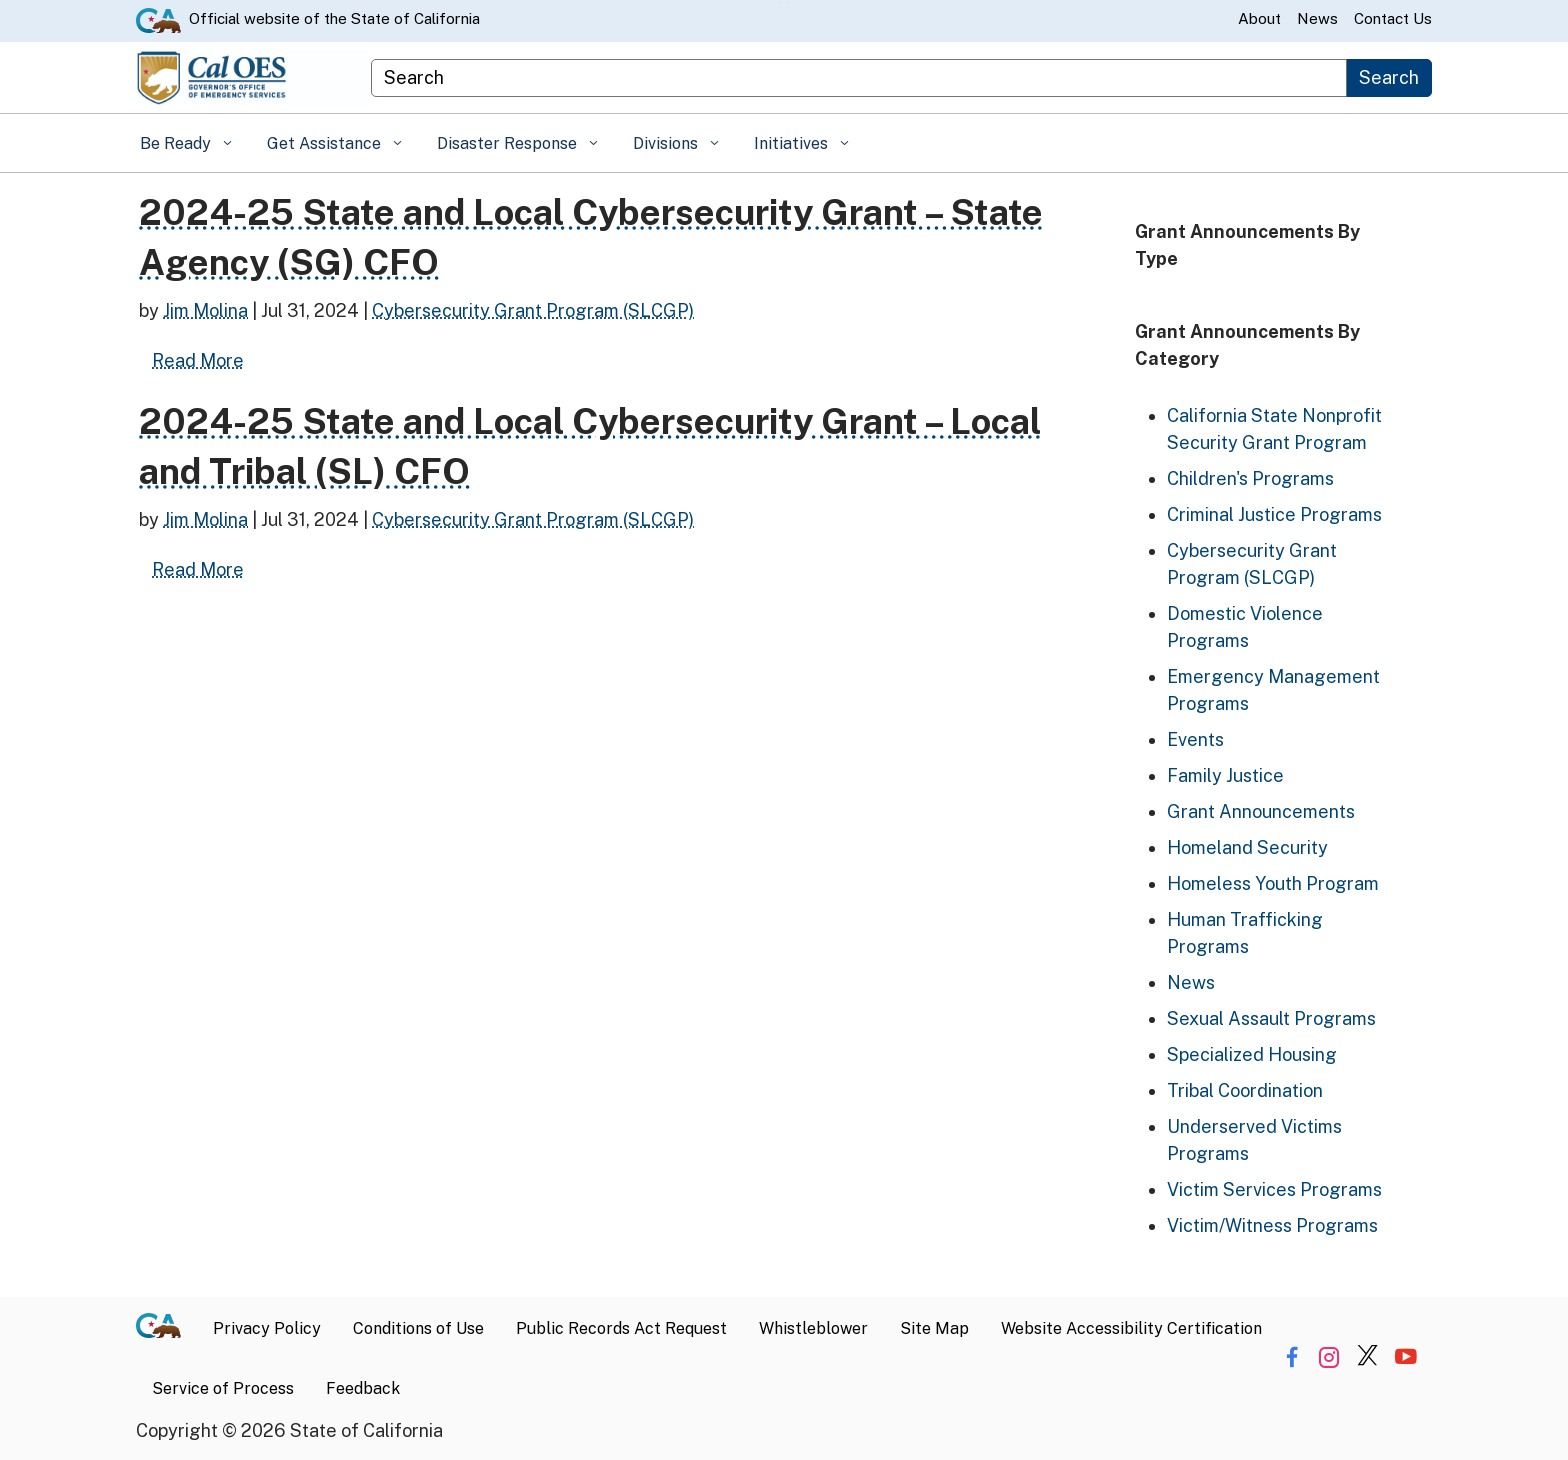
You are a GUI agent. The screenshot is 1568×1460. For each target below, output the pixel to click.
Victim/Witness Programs (1272, 1225)
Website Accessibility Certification (1131, 1328)
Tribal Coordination (1245, 1090)
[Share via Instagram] (1329, 1357)
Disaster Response (509, 143)
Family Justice (1225, 775)
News (1317, 18)
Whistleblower (813, 1328)
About (1259, 18)
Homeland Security (1247, 847)
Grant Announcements (1261, 811)
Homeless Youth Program (1273, 883)
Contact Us (1393, 18)
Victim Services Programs (1274, 1189)
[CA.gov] (166, 1329)
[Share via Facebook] (1291, 1357)
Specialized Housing (1252, 1054)
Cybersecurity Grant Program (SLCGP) (533, 310)
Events (1195, 739)
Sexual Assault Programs (1271, 1018)
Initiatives (793, 143)
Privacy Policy (267, 1328)
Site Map (934, 1328)
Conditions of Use (418, 1328)
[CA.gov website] (158, 19)
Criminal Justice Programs (1274, 514)
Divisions (667, 143)
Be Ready (177, 143)
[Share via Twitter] (1367, 1357)
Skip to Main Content (784, 0)
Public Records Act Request (621, 1328)
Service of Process (223, 1388)
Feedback (363, 1388)
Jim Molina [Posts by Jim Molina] (205, 310)
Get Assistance (326, 143)
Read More (204, 358)
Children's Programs (1250, 478)
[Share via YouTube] (1405, 1357)
